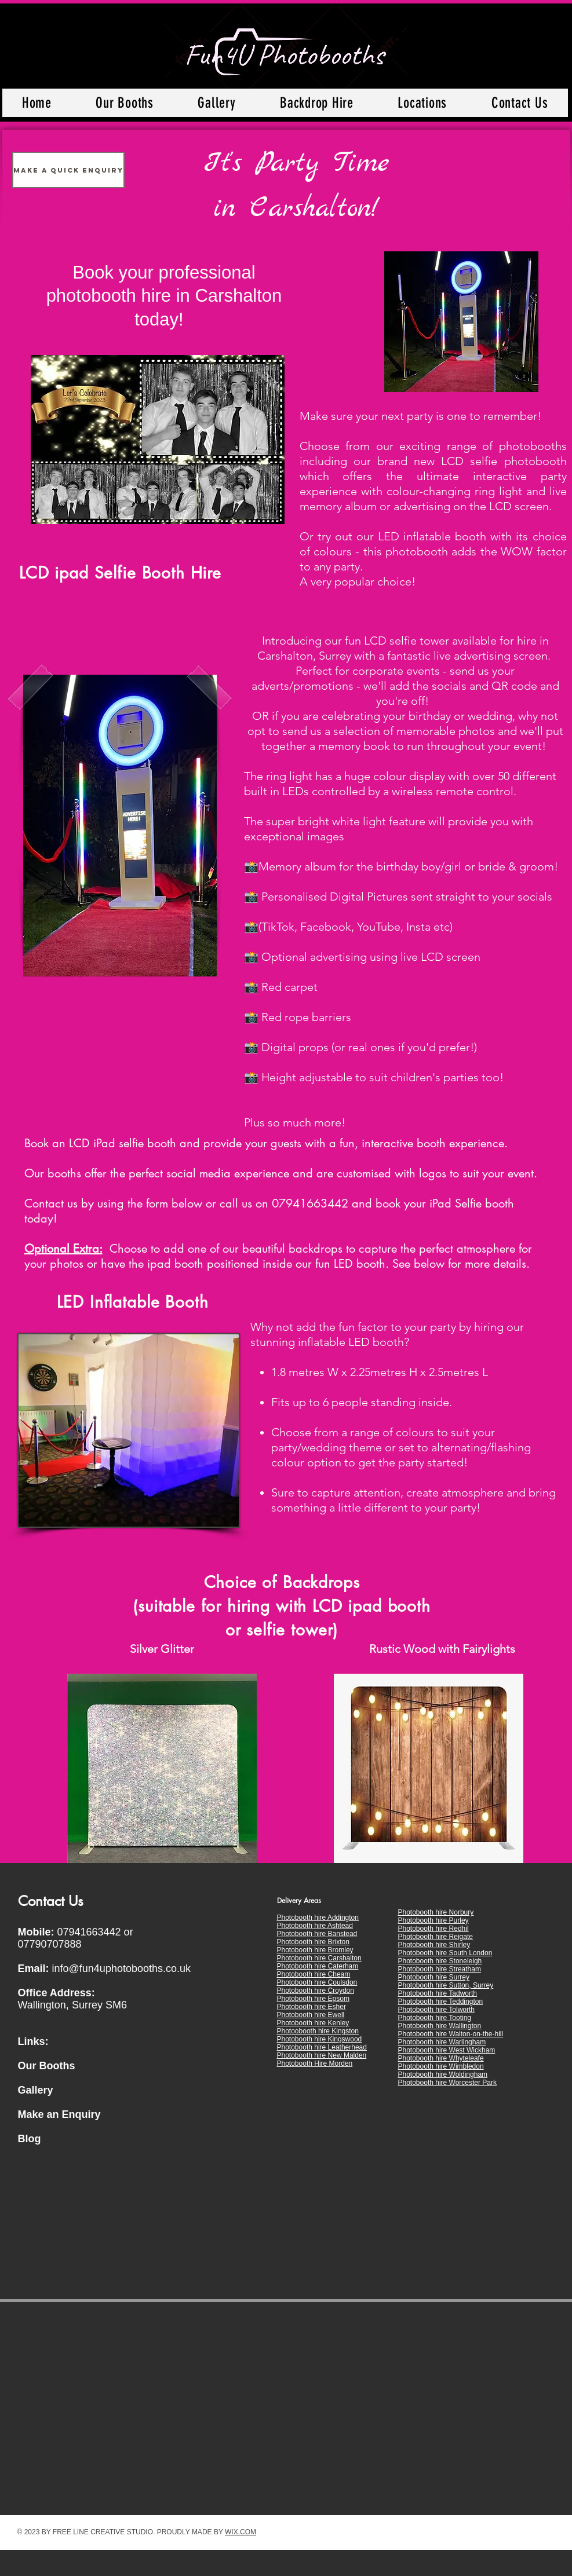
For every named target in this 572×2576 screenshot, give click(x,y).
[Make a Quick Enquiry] (68, 170)
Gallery (35, 2090)
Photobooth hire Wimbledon (441, 2066)
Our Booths (46, 2066)
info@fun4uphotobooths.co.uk (121, 1968)
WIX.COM (240, 2532)
